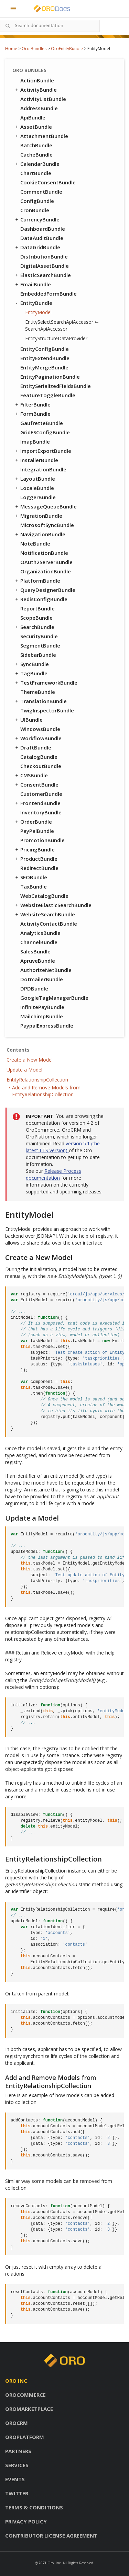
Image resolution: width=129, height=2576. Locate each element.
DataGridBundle (37, 247)
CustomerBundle (41, 793)
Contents (18, 1049)
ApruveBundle (37, 960)
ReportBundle (37, 608)
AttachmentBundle (41, 136)
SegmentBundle (40, 645)
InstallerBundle (36, 460)
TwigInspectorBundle (47, 710)
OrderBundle (33, 821)
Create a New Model (30, 1059)
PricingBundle (34, 849)
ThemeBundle (37, 691)
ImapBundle (35, 441)
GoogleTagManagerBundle (54, 997)
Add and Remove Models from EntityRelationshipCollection (46, 1091)
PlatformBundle (37, 580)
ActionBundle (37, 80)
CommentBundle (41, 191)
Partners (18, 2451)
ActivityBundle (35, 89)
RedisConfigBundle (40, 599)
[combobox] (49, 26)
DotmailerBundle (41, 979)
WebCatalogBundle (44, 895)
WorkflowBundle (38, 738)
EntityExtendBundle (44, 358)
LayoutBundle (34, 478)
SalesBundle (35, 951)
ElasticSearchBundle (42, 275)
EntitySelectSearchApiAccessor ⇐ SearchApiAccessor (62, 325)
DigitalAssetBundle (44, 265)
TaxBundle (33, 886)
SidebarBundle (38, 654)
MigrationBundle (38, 515)
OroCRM (16, 2422)
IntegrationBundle (43, 469)
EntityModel (38, 312)
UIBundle (28, 719)
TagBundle (30, 673)
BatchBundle (36, 145)
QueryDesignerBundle (44, 589)
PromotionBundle (42, 840)
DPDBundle (34, 988)
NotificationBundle (44, 552)
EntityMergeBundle (44, 367)
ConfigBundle (37, 200)
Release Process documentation (53, 1174)
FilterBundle (32, 404)
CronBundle (34, 210)
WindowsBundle (40, 728)
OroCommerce (25, 2394)
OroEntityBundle (67, 48)
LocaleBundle (34, 487)
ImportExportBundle (42, 450)
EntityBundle (33, 302)
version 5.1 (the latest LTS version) (63, 1147)
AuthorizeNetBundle (46, 969)
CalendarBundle (37, 163)
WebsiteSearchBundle (44, 914)
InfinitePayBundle (42, 1007)
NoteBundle (35, 543)
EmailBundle (32, 284)
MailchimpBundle (41, 1016)
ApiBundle (32, 117)
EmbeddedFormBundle (48, 293)
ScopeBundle (36, 617)
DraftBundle (32, 747)
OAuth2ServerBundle (46, 562)
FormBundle (32, 413)
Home (11, 48)
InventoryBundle (41, 812)
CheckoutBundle (40, 766)
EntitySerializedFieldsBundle (55, 385)
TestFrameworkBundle (45, 682)
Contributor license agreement (51, 2535)
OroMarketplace (29, 2408)
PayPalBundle (37, 830)
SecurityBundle (39, 636)
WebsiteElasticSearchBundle (53, 905)
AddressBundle (39, 108)
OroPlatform (24, 2437)
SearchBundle (34, 626)
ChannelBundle (38, 942)
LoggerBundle (38, 497)
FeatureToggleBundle (47, 395)
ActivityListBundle (43, 98)
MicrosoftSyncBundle (47, 525)
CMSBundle (31, 775)
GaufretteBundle (41, 423)
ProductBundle (35, 858)
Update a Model (24, 1069)
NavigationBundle (39, 534)
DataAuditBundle (41, 237)
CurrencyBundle (37, 219)
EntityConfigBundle (44, 348)
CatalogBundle (38, 756)
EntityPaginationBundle (50, 376)
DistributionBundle (44, 256)
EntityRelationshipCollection (37, 1079)
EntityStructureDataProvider (56, 338)
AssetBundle (33, 126)
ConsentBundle (36, 784)
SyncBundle (31, 664)
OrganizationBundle (45, 571)
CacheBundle (36, 154)
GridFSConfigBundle (45, 432)
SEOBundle (30, 877)
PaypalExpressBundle (46, 1025)
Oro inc (16, 2380)
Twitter (16, 2493)
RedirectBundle (39, 868)
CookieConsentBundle (48, 182)
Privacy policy (26, 2521)
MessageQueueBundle (45, 506)
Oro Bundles (34, 48)
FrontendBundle (37, 803)
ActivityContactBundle (48, 923)
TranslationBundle (40, 701)
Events (15, 2479)
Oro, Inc (54, 2563)
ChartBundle (35, 173)
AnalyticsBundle (40, 932)
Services (17, 2465)
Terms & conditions (34, 2507)
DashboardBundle (42, 228)
